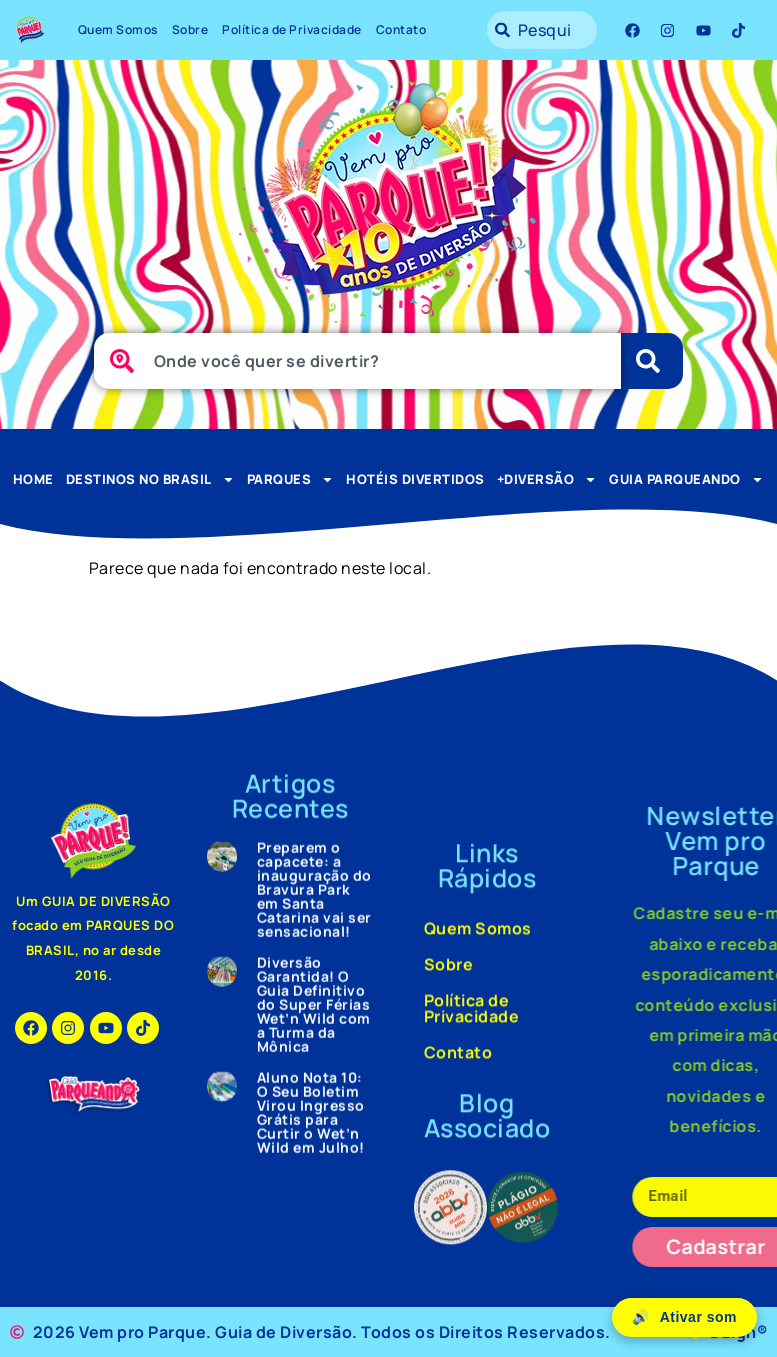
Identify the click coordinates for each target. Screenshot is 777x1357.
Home (33, 479)
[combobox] (542, 30)
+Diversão (547, 479)
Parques (291, 479)
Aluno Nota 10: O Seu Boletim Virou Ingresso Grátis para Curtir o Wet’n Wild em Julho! (311, 110)
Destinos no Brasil (150, 479)
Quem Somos (118, 29)
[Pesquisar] (652, 361)
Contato (401, 29)
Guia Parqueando (686, 479)
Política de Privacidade (292, 29)
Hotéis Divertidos (415, 479)
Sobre (190, 29)
